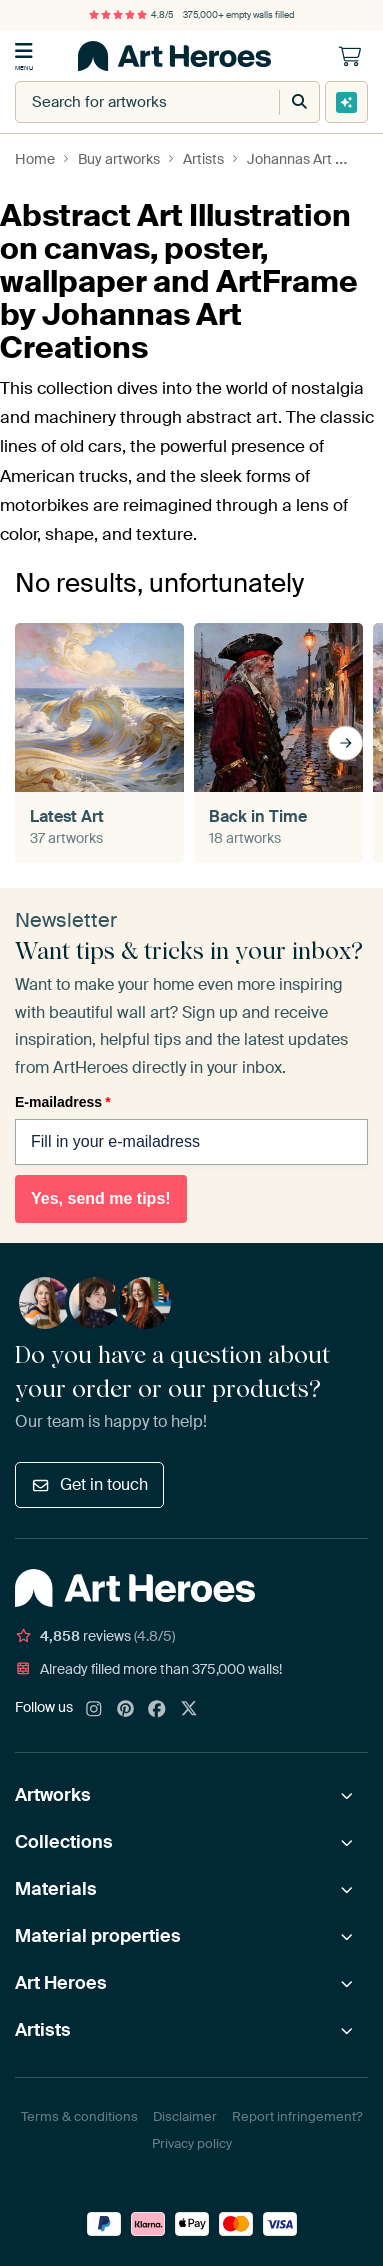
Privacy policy (192, 2143)
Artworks (53, 1795)
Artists (43, 2030)
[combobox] (127, 102)
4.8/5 (131, 15)
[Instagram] (94, 1710)
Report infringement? (297, 2116)
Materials (56, 1889)
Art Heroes (61, 1983)
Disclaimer (185, 2116)
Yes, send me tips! (101, 1198)
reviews (95, 1636)
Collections (64, 1842)
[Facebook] (157, 1710)
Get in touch (89, 1484)
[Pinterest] (126, 1710)
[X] (189, 1710)
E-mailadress (63, 1102)
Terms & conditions (79, 2116)
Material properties (98, 1936)
